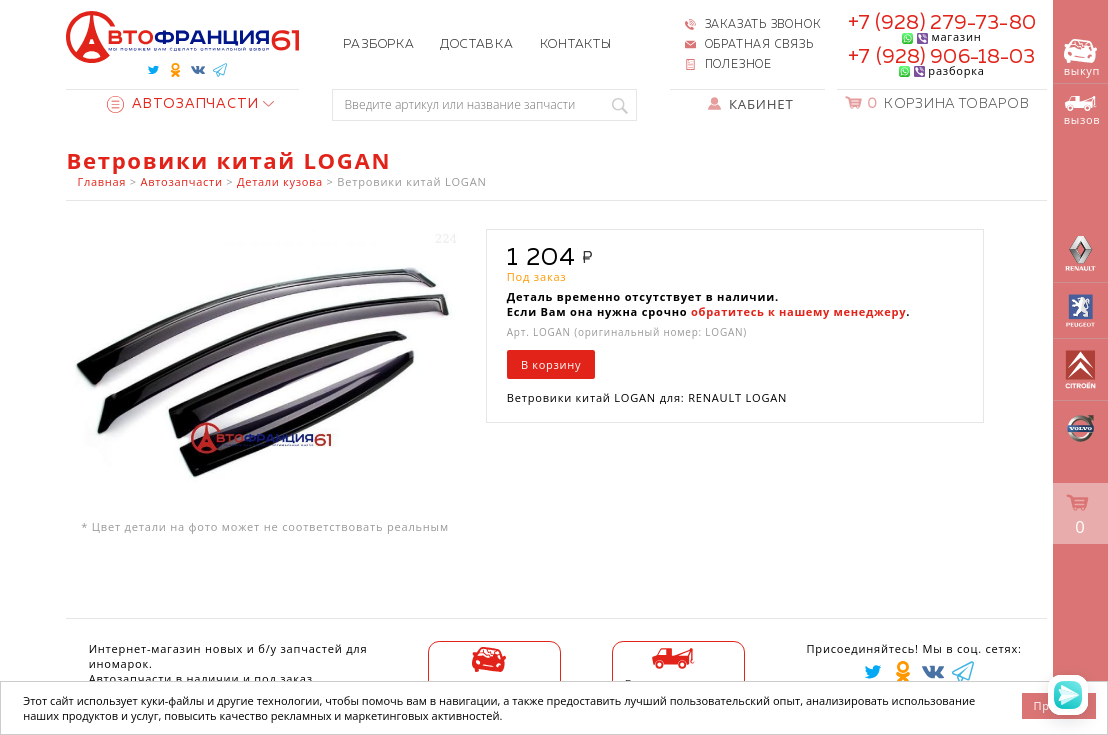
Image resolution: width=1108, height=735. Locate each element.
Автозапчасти (182, 104)
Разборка (378, 44)
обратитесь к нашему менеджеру (798, 311)
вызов (1082, 111)
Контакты (576, 44)
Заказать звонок (763, 24)
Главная (102, 181)
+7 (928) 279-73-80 (942, 23)
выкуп (1082, 58)
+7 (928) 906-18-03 (941, 57)
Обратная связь (759, 44)
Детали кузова (280, 181)
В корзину (551, 364)
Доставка (476, 44)
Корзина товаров (948, 104)
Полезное (738, 64)
